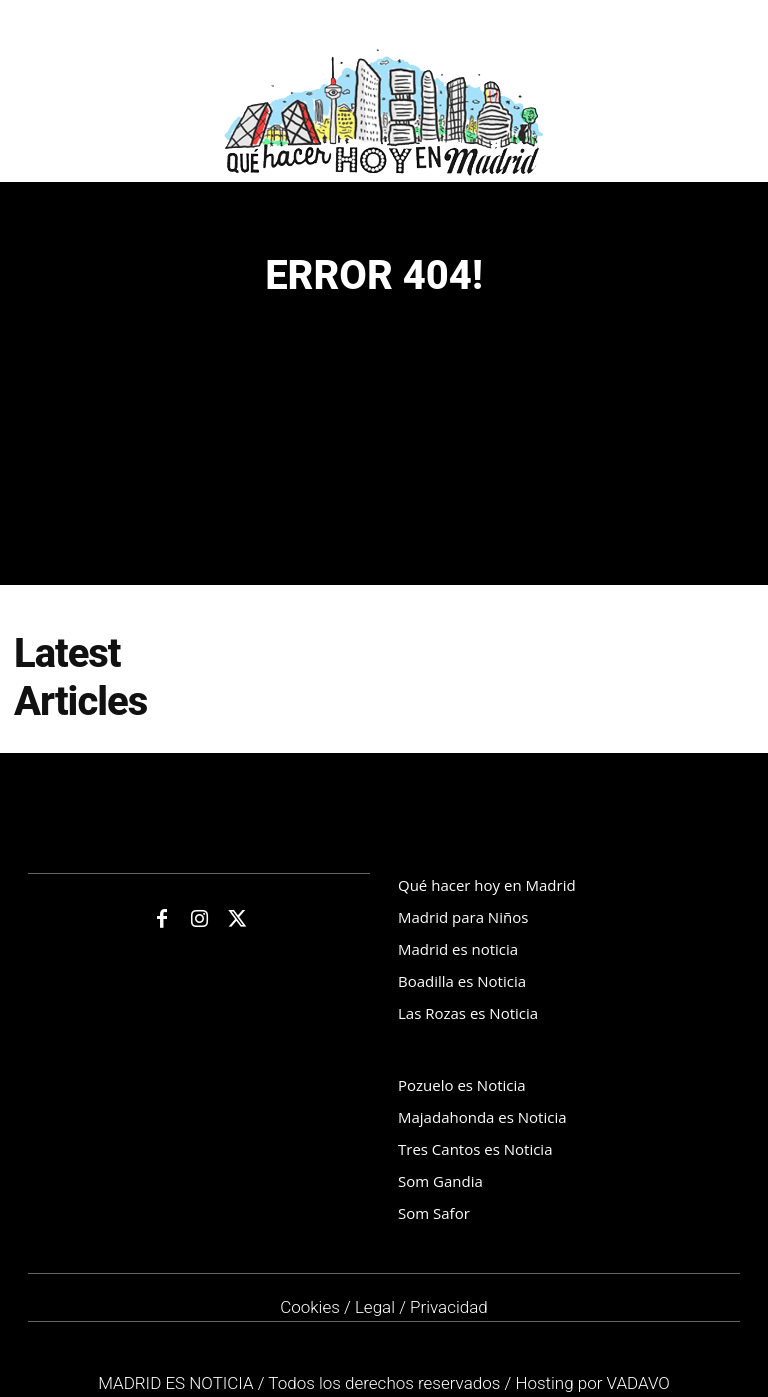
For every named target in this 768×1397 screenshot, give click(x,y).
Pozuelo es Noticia (462, 1085)
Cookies (310, 1307)
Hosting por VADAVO (592, 1383)
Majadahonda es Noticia (482, 1117)
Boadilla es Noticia (462, 981)
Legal (375, 1307)
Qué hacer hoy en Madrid (487, 885)
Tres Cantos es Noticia (475, 1149)
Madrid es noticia (458, 949)
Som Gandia (440, 1181)
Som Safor (434, 1213)
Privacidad (449, 1307)
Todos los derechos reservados (386, 1383)
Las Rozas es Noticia (468, 1013)
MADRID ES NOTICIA (178, 1383)
